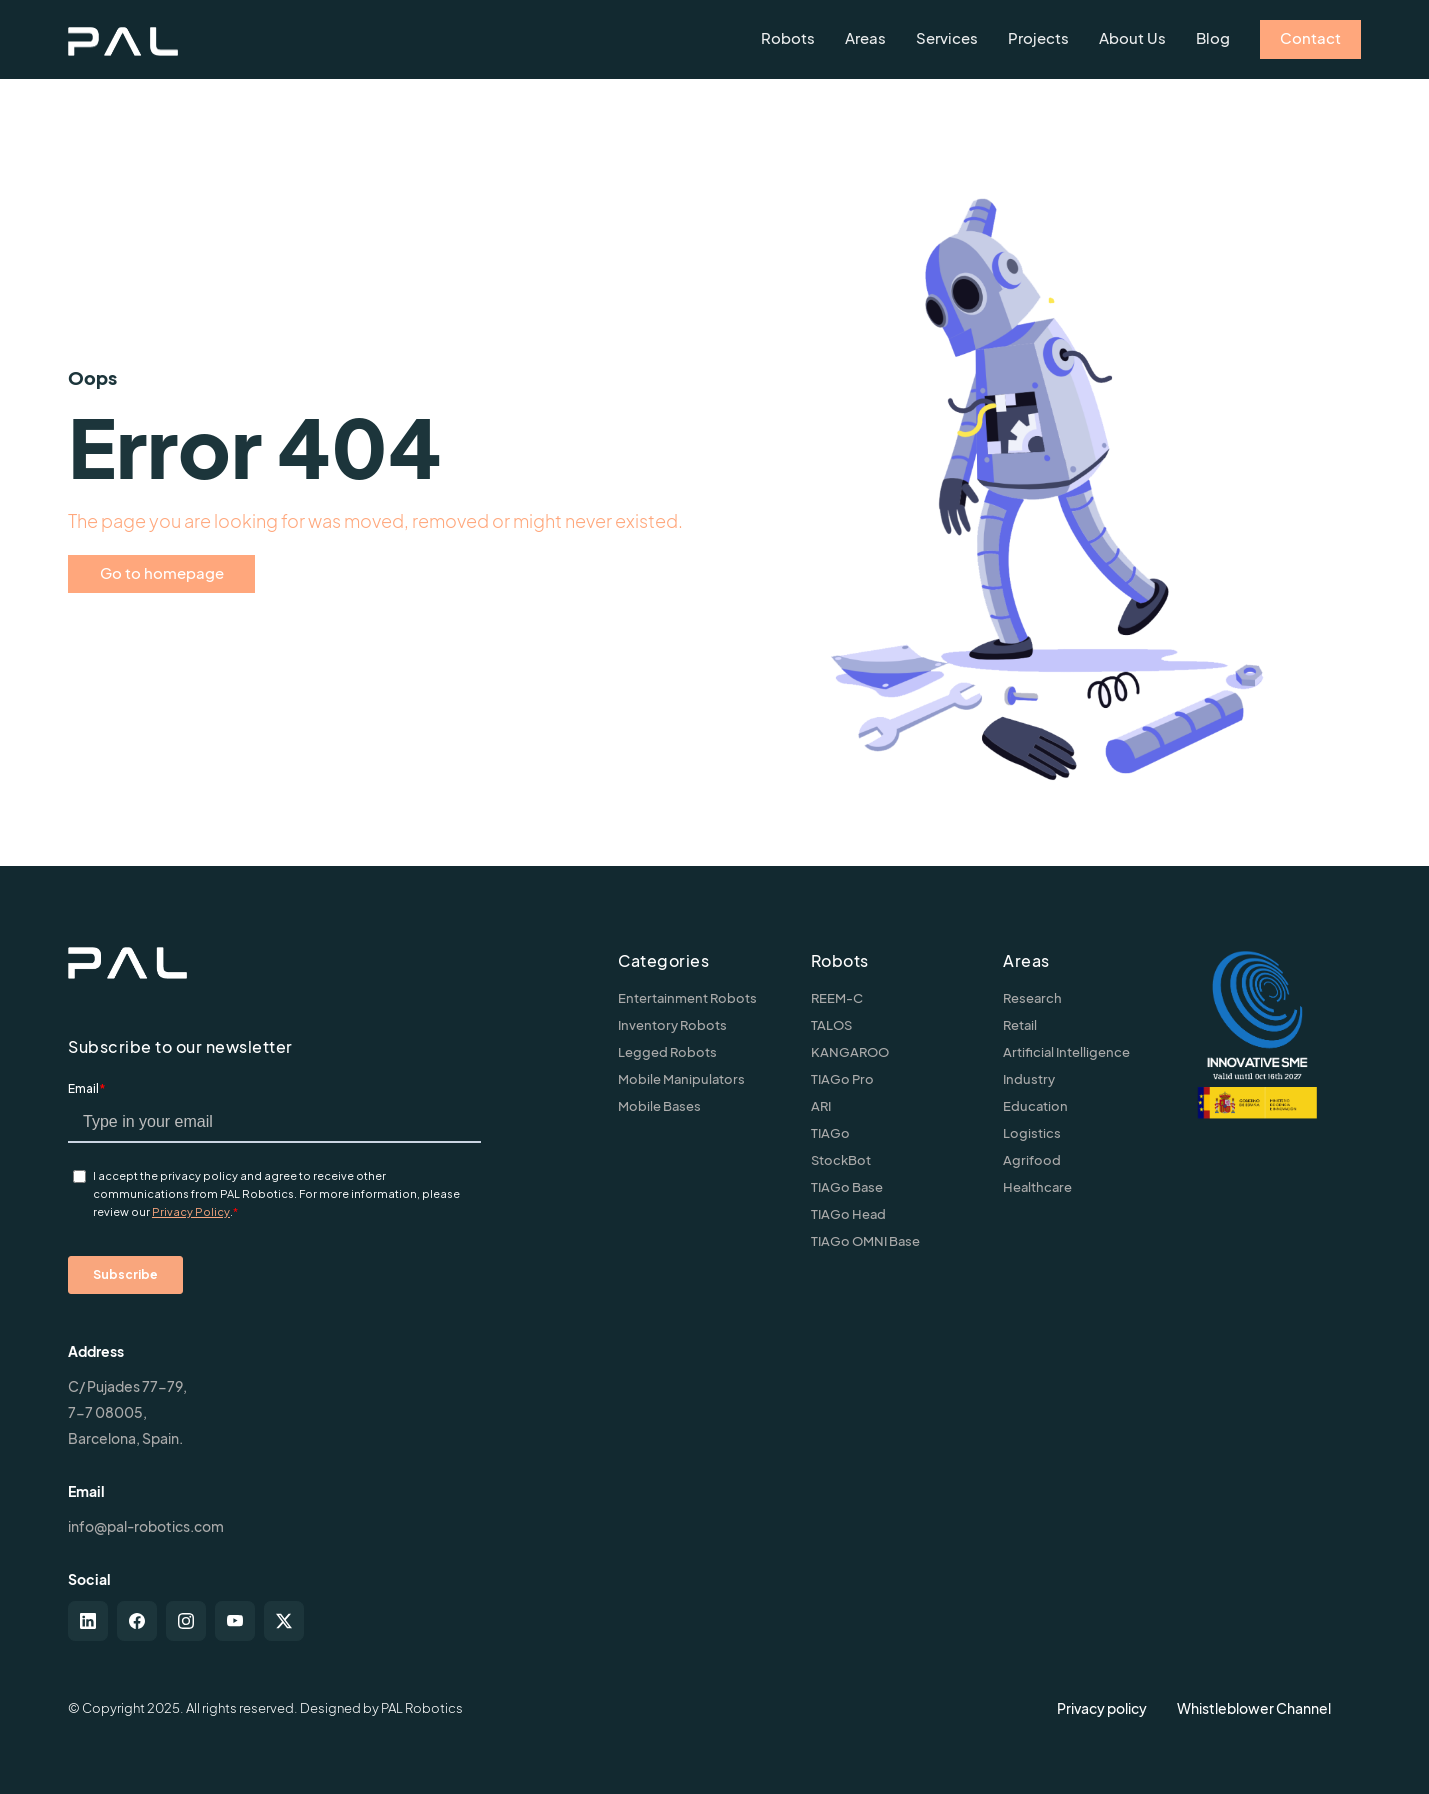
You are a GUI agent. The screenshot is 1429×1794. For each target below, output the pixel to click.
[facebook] (137, 1621)
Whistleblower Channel (1254, 1708)
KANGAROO (850, 1052)
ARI (821, 1106)
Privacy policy (1102, 1708)
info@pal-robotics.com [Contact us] (146, 1526)
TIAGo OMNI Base (865, 1241)
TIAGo (830, 1133)
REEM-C (837, 998)
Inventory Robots (672, 1025)
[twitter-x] (284, 1621)
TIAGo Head (848, 1214)
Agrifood (1032, 1160)
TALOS (831, 1025)
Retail (1020, 1025)
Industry (1029, 1079)
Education (1035, 1106)
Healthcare (1037, 1187)
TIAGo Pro (842, 1079)
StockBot (841, 1160)
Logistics (1032, 1133)
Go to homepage (162, 572)
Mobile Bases (659, 1106)
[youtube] (235, 1621)
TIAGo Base (847, 1187)
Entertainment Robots (687, 998)
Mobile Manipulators (681, 1079)
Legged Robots (667, 1052)
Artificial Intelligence (1066, 1052)
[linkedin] (88, 1621)
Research (1032, 998)
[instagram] (186, 1621)
